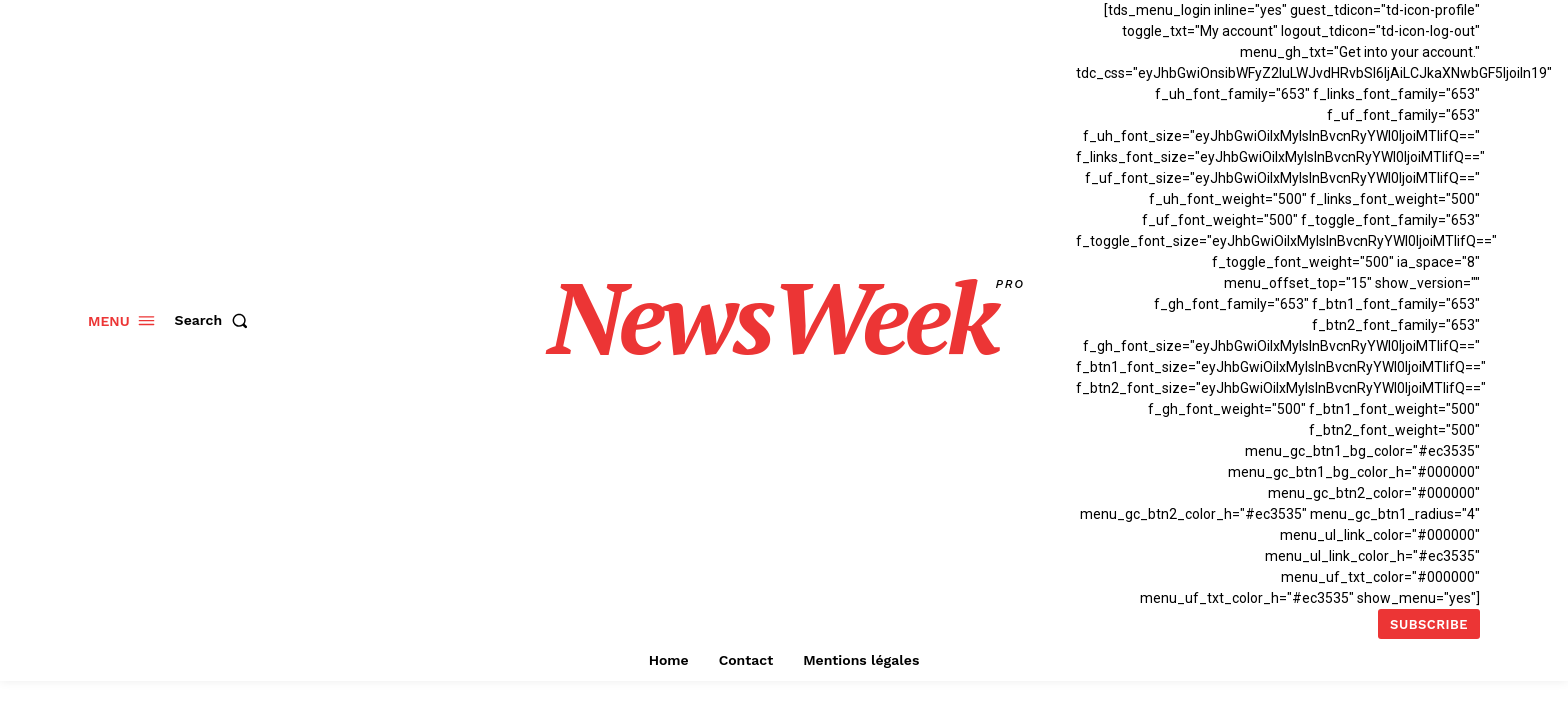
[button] (216, 320)
